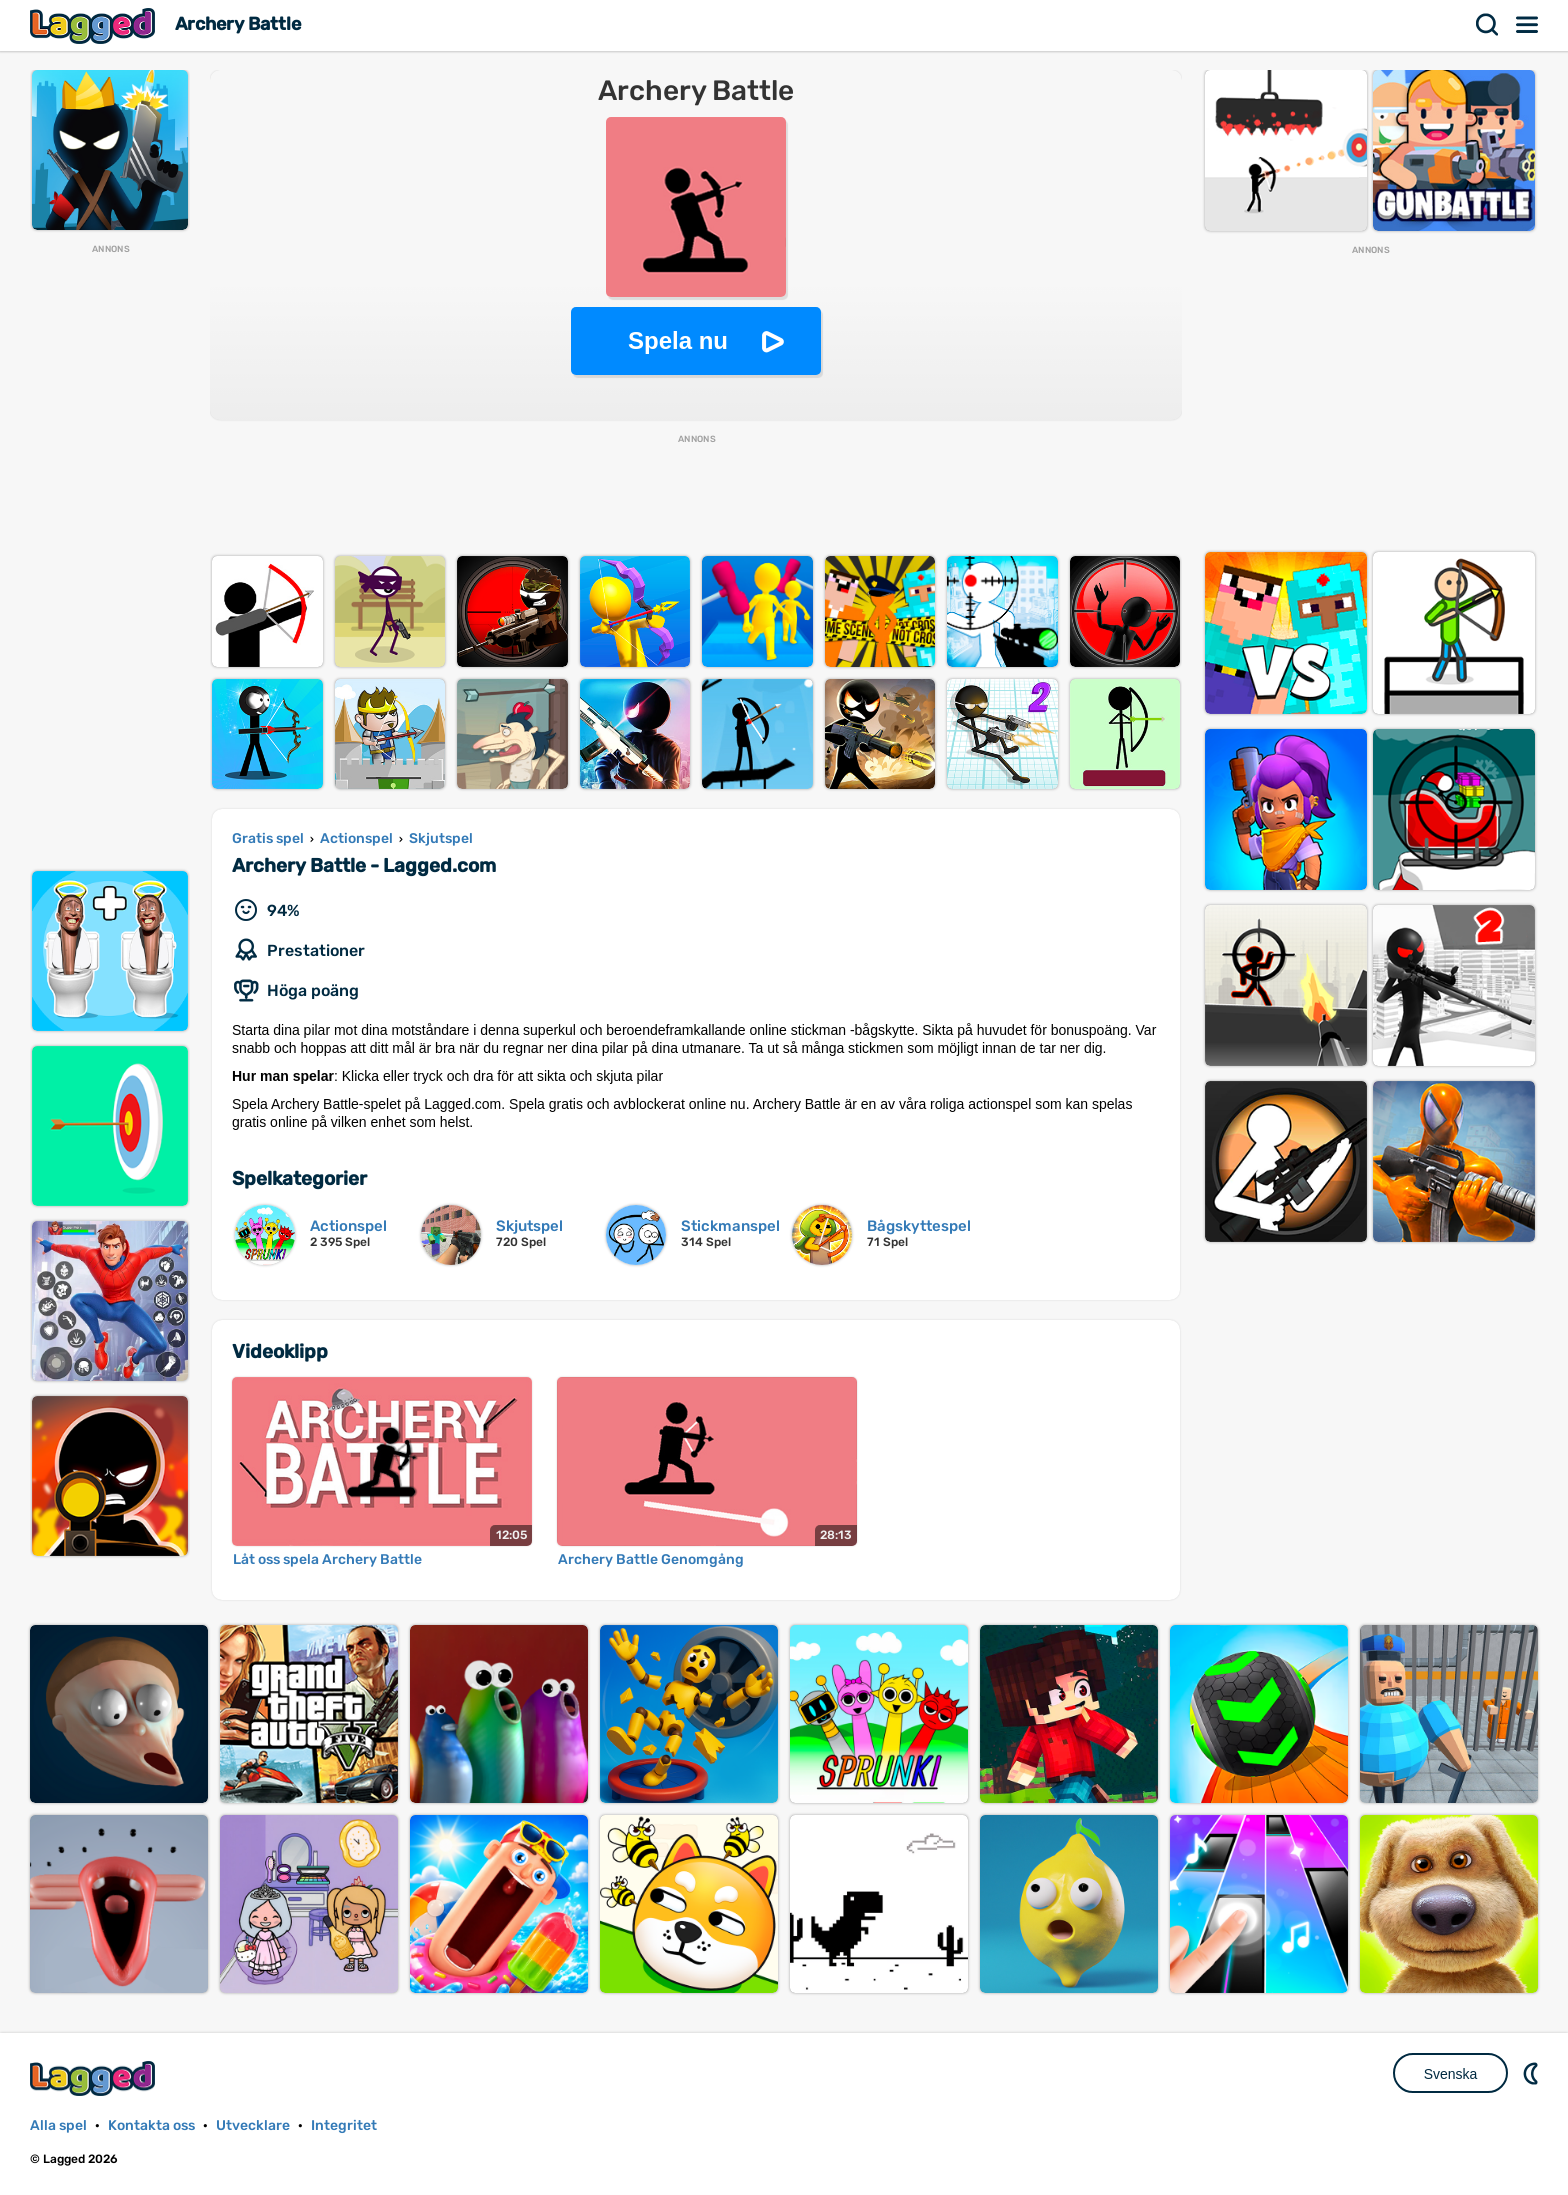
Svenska (1451, 2074)
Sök (1488, 25)
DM (1533, 2073)
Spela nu (678, 340)
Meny (1528, 25)
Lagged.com (95, 2078)
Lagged (95, 25)
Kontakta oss (151, 2125)
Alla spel (58, 2125)
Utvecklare (253, 2125)
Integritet (344, 2125)
